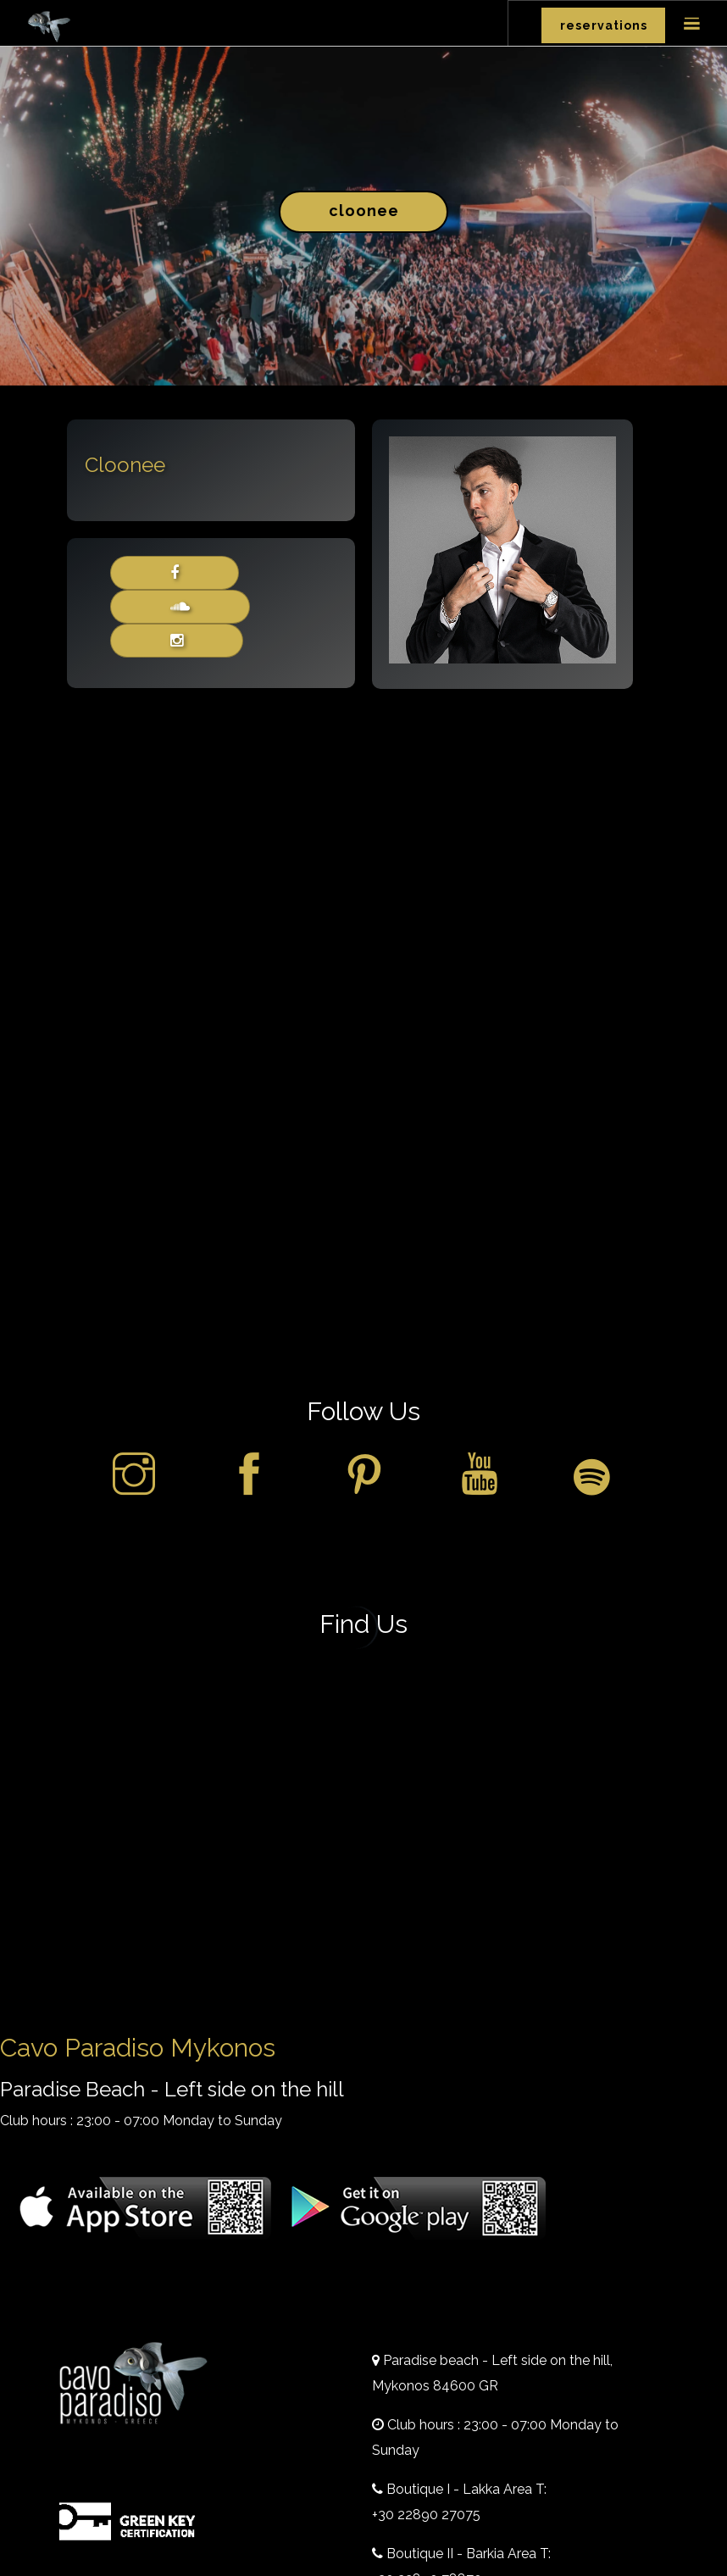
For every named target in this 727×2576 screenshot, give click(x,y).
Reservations (603, 25)
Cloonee (364, 210)
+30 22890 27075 (426, 2515)
